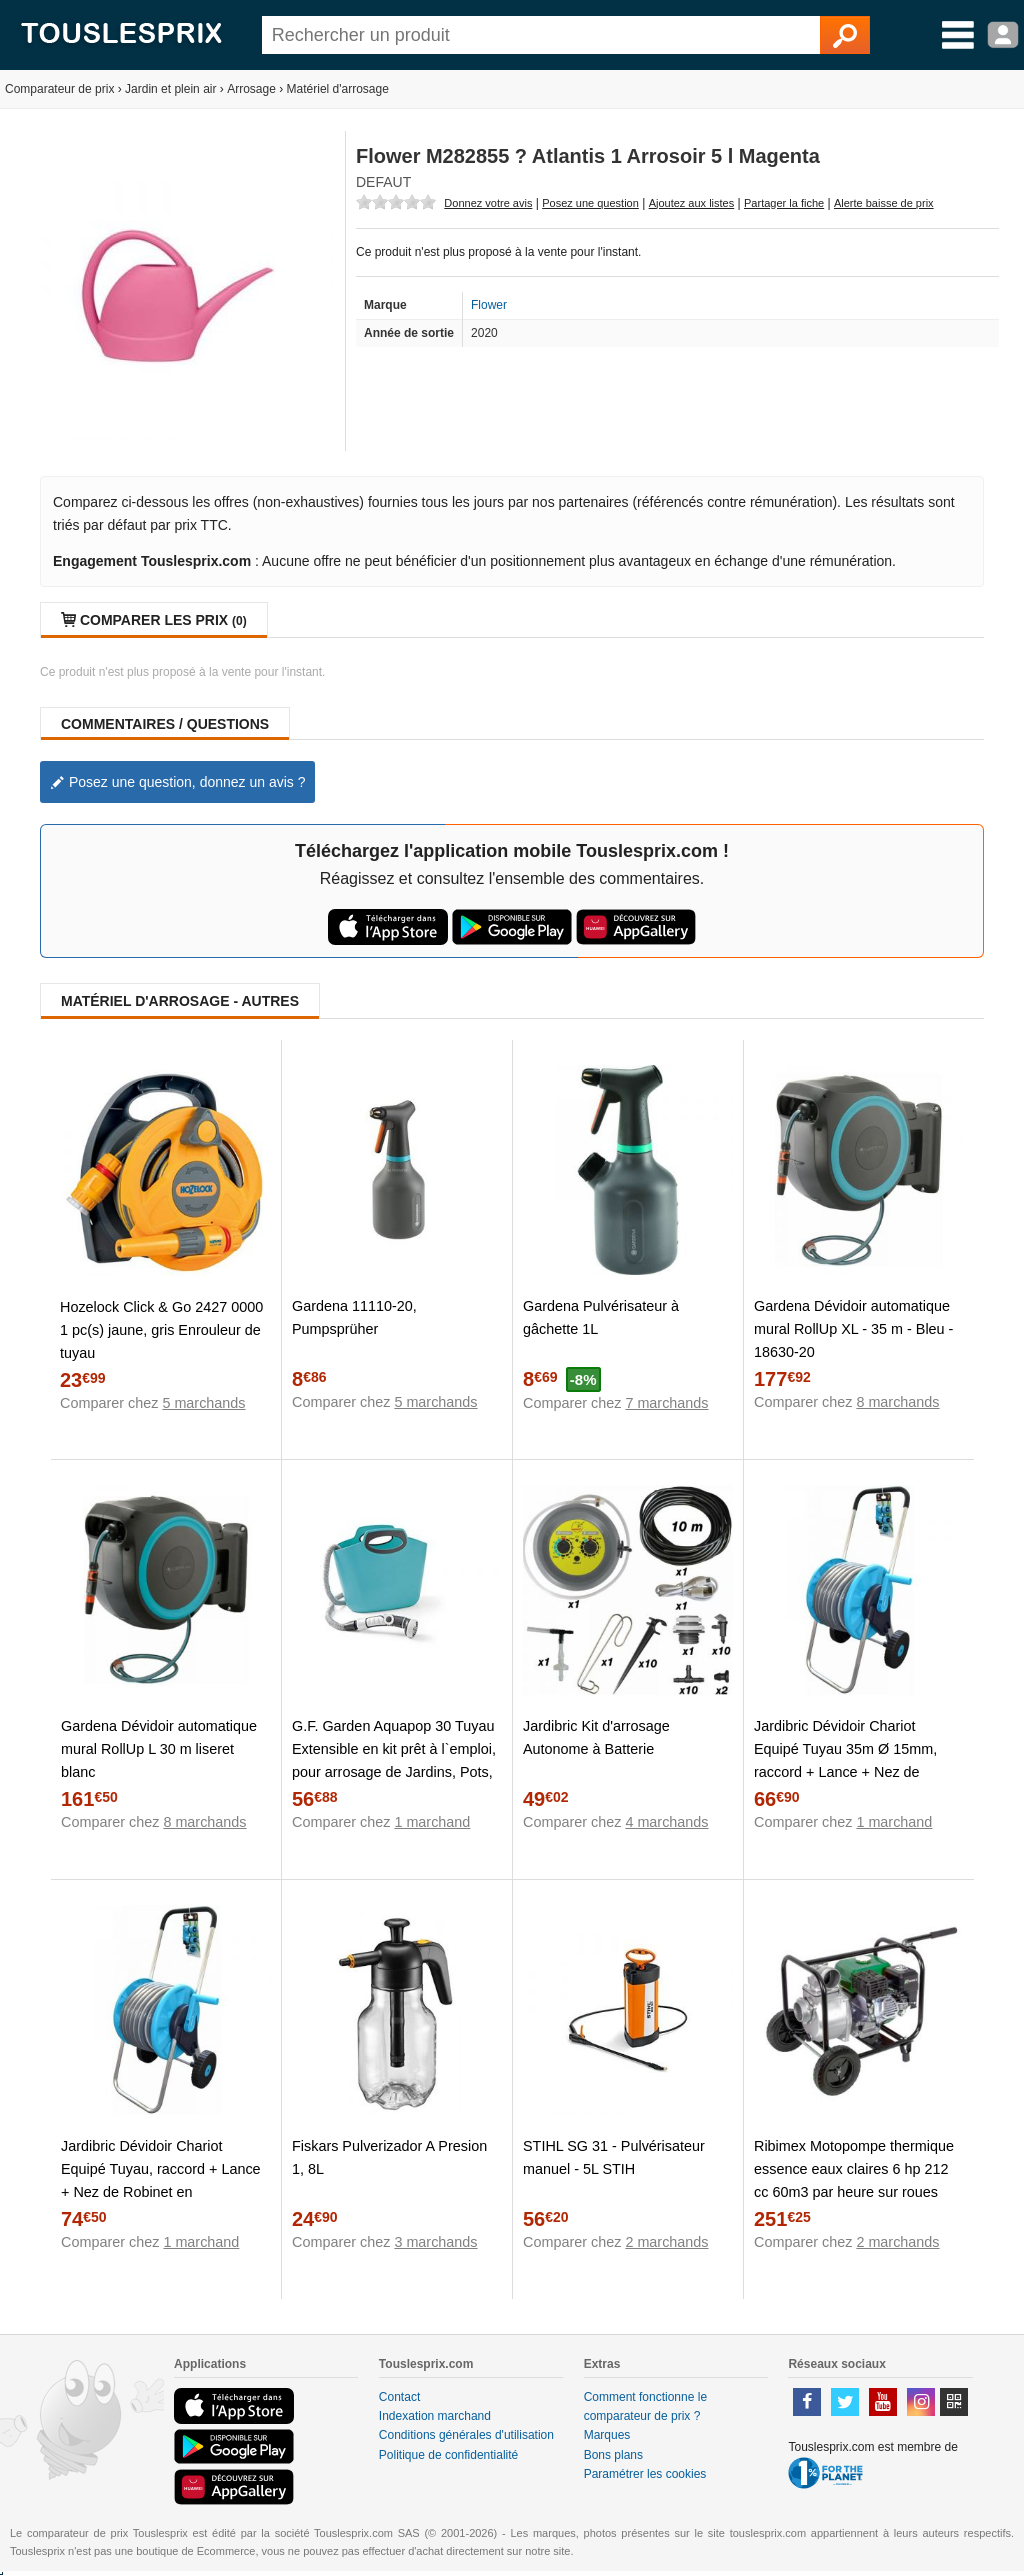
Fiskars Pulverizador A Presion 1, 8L (389, 2157)
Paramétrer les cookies (645, 2474)
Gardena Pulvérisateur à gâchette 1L (601, 1317)
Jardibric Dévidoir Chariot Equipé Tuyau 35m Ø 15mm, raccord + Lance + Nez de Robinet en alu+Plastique (845, 1760)
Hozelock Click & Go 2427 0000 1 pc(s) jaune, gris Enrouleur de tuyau (161, 1330)
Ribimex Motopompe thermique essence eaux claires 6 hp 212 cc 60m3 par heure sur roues (854, 2169)
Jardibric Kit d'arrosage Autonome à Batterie (596, 1737)
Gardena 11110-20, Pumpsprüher (354, 1317)
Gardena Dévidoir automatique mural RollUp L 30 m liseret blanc (159, 1749)
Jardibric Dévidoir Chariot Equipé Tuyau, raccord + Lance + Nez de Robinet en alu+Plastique (161, 2180)
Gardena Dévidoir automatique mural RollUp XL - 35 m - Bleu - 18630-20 (853, 1329)
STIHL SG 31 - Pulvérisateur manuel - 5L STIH (614, 2157)
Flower (489, 305)
